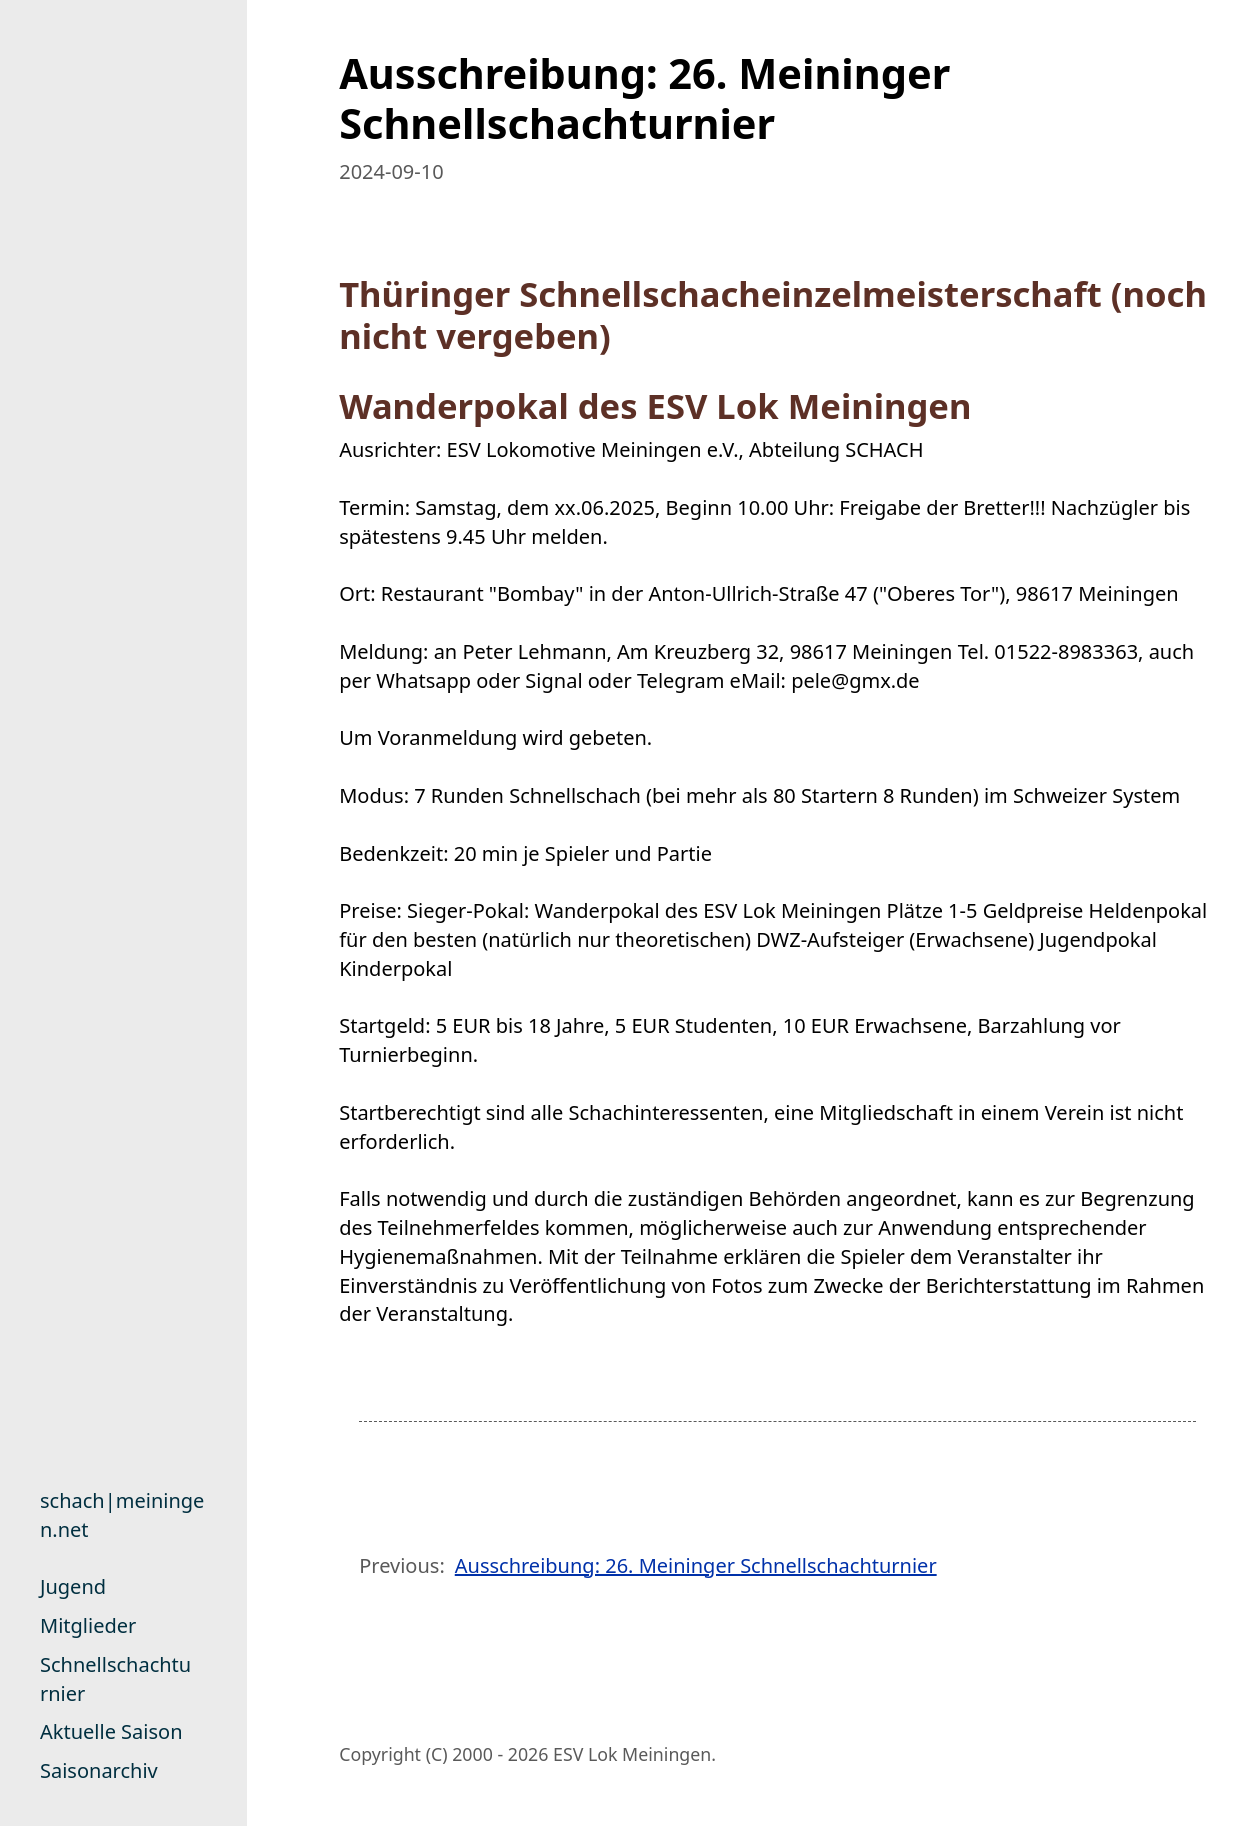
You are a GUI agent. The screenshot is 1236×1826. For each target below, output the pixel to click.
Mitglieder (88, 1625)
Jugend (73, 1586)
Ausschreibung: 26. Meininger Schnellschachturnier (696, 1565)
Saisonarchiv (99, 1770)
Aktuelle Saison (111, 1731)
